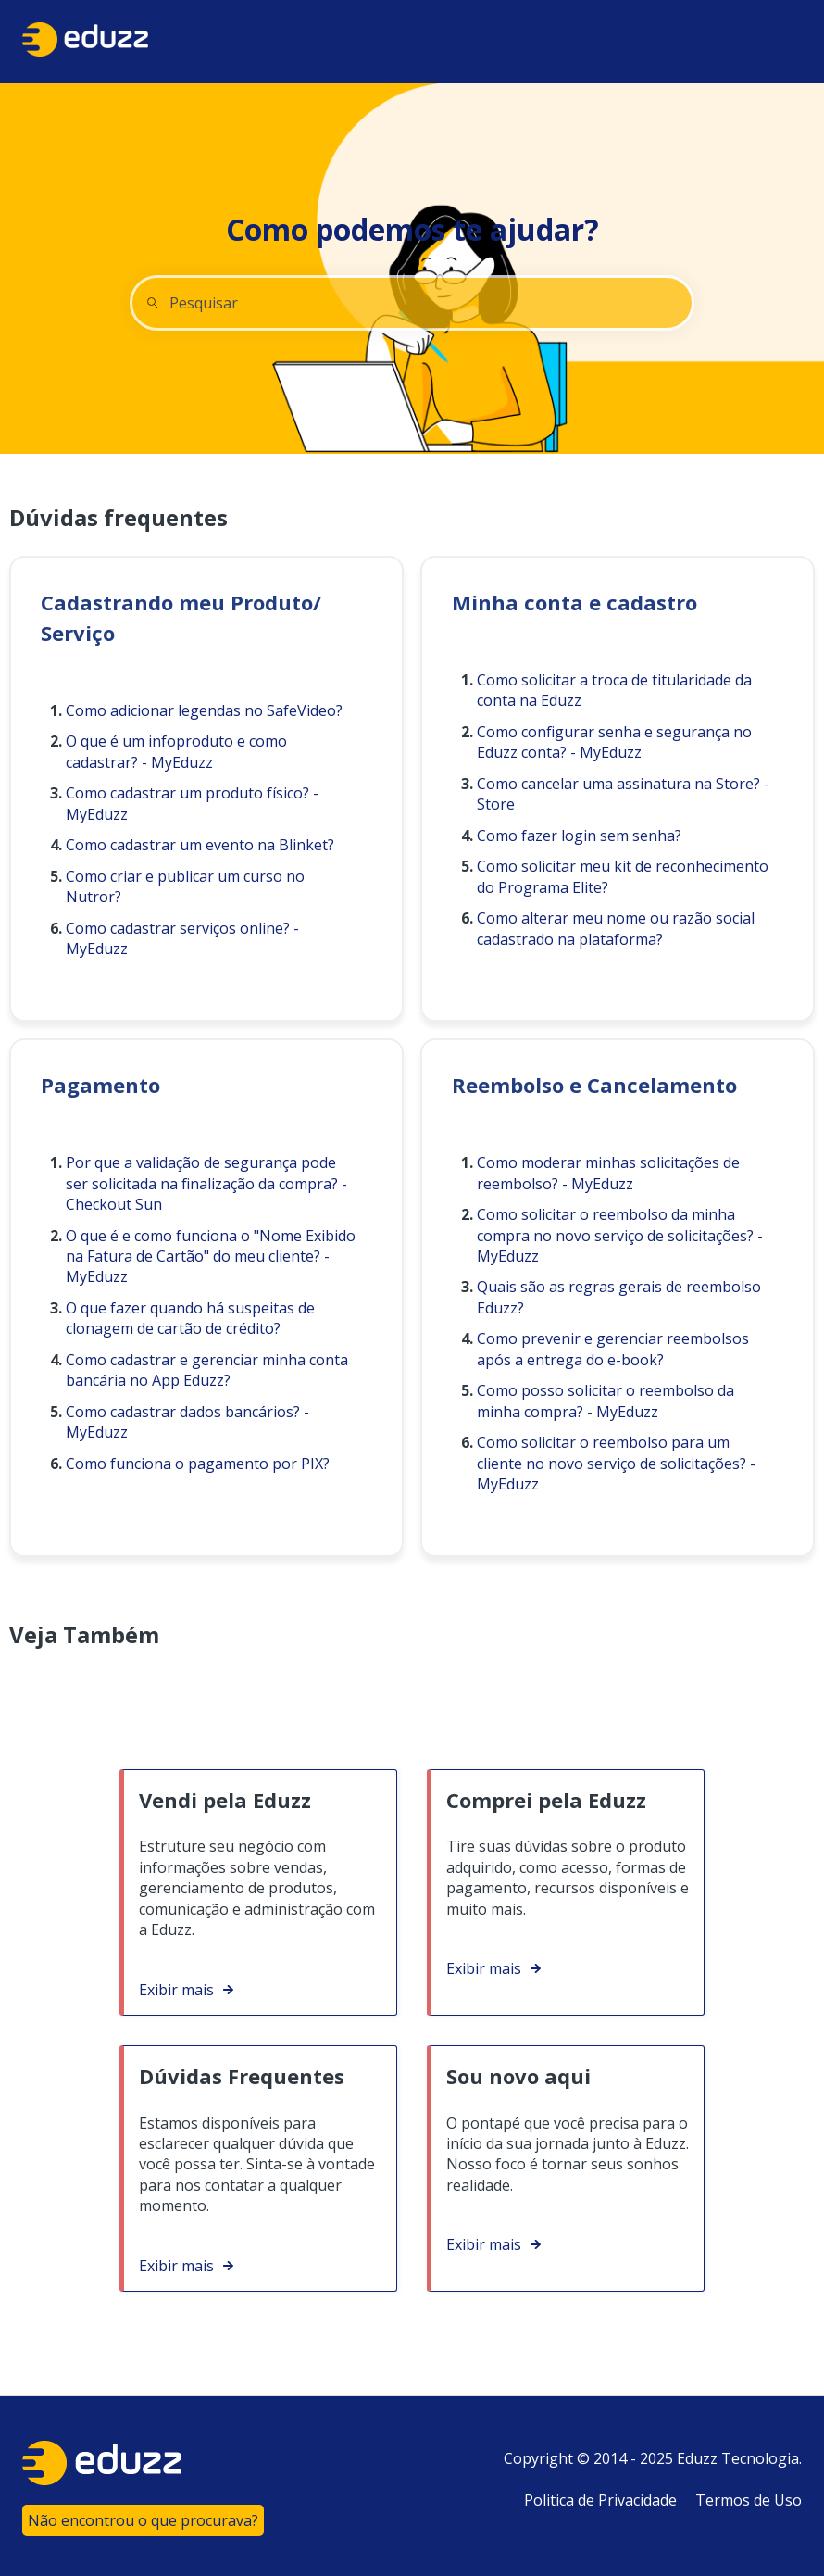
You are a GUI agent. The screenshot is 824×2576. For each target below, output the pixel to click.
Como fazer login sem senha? (579, 835)
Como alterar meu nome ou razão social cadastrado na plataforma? (616, 928)
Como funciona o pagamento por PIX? (198, 1463)
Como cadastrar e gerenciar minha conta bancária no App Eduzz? (207, 1370)
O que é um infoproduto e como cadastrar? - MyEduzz (176, 751)
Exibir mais (176, 1989)
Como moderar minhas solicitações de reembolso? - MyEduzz (608, 1172)
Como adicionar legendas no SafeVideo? (204, 710)
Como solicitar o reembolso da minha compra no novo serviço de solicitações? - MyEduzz (620, 1235)
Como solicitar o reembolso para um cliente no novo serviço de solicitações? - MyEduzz (616, 1463)
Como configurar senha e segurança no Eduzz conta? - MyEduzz (614, 742)
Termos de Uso (748, 2500)
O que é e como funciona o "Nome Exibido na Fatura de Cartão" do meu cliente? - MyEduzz (211, 1256)
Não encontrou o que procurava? (143, 2520)
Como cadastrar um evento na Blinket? (200, 845)
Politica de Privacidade (600, 2500)
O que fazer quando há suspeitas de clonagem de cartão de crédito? (190, 1318)
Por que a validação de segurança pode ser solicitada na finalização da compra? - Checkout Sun (206, 1183)
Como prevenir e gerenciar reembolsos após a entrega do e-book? (613, 1348)
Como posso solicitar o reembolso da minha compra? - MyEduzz (605, 1400)
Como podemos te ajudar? (412, 229)
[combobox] (412, 303)
